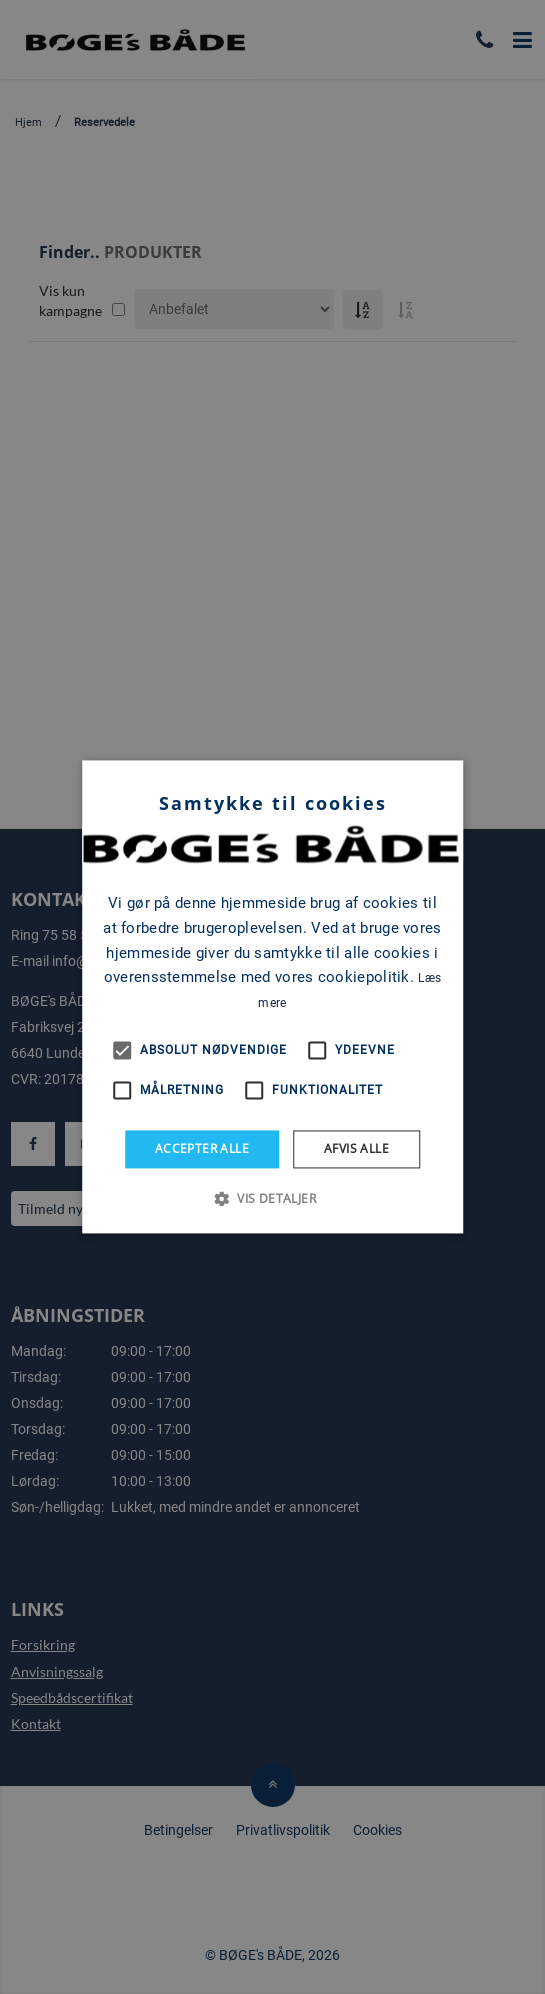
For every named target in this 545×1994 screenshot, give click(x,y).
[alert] (272, 997)
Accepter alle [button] (202, 1148)
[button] (272, 1199)
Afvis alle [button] (356, 1148)
